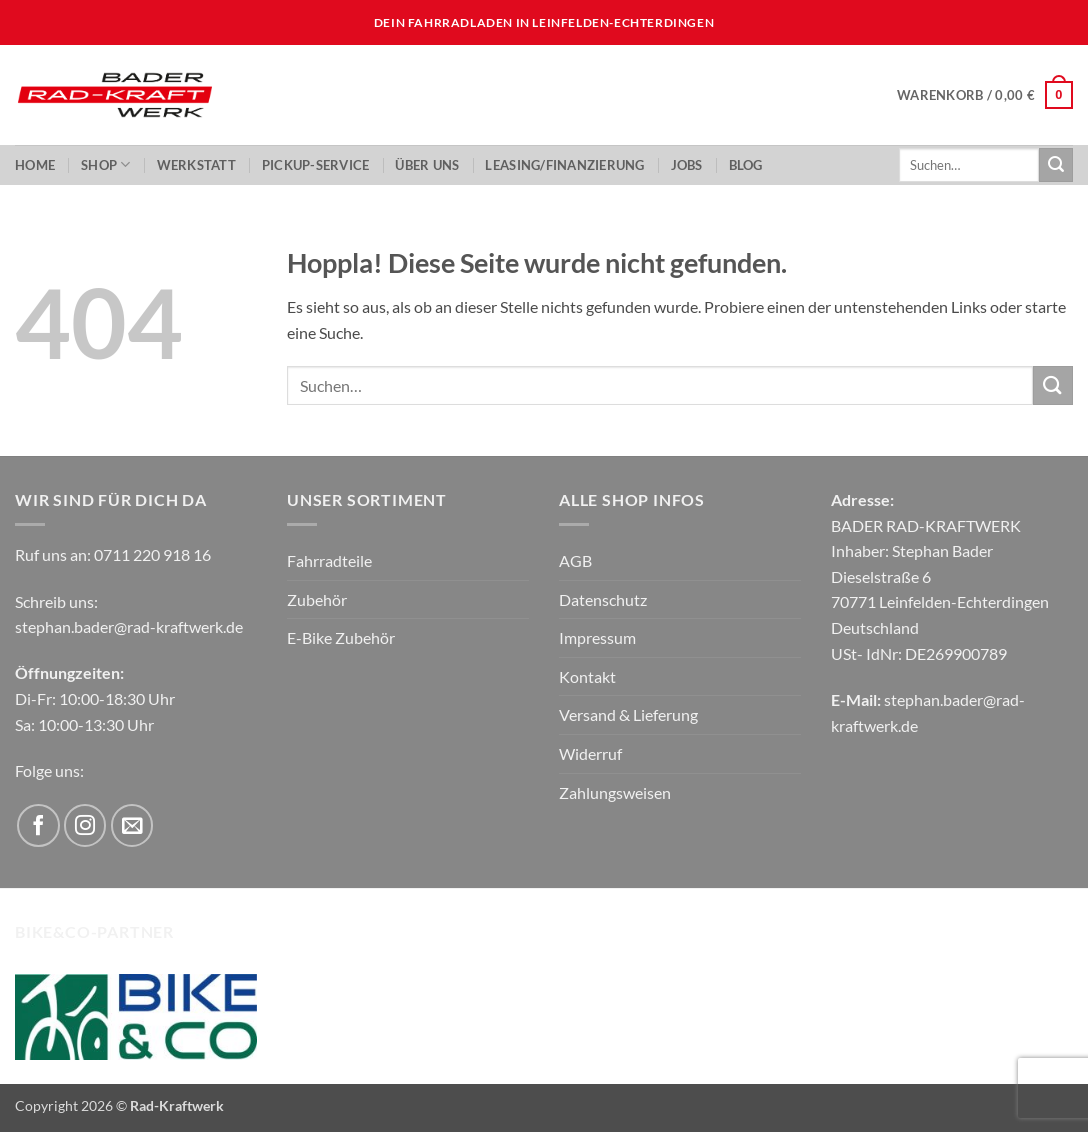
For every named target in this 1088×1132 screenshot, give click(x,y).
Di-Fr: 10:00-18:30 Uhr (95, 698)
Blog (746, 165)
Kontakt (587, 676)
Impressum (597, 637)
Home (35, 165)
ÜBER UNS (427, 165)
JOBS (687, 165)
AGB (575, 560)
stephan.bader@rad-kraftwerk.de (129, 626)
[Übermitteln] (1056, 165)
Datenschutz (603, 599)
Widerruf (590, 753)
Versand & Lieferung (628, 714)
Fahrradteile (329, 560)
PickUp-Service (316, 165)
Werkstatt (196, 165)
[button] (985, 95)
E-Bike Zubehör (341, 637)
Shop (105, 164)
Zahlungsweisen (615, 792)
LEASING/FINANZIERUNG (564, 165)
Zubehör (317, 599)
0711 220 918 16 (152, 554)
